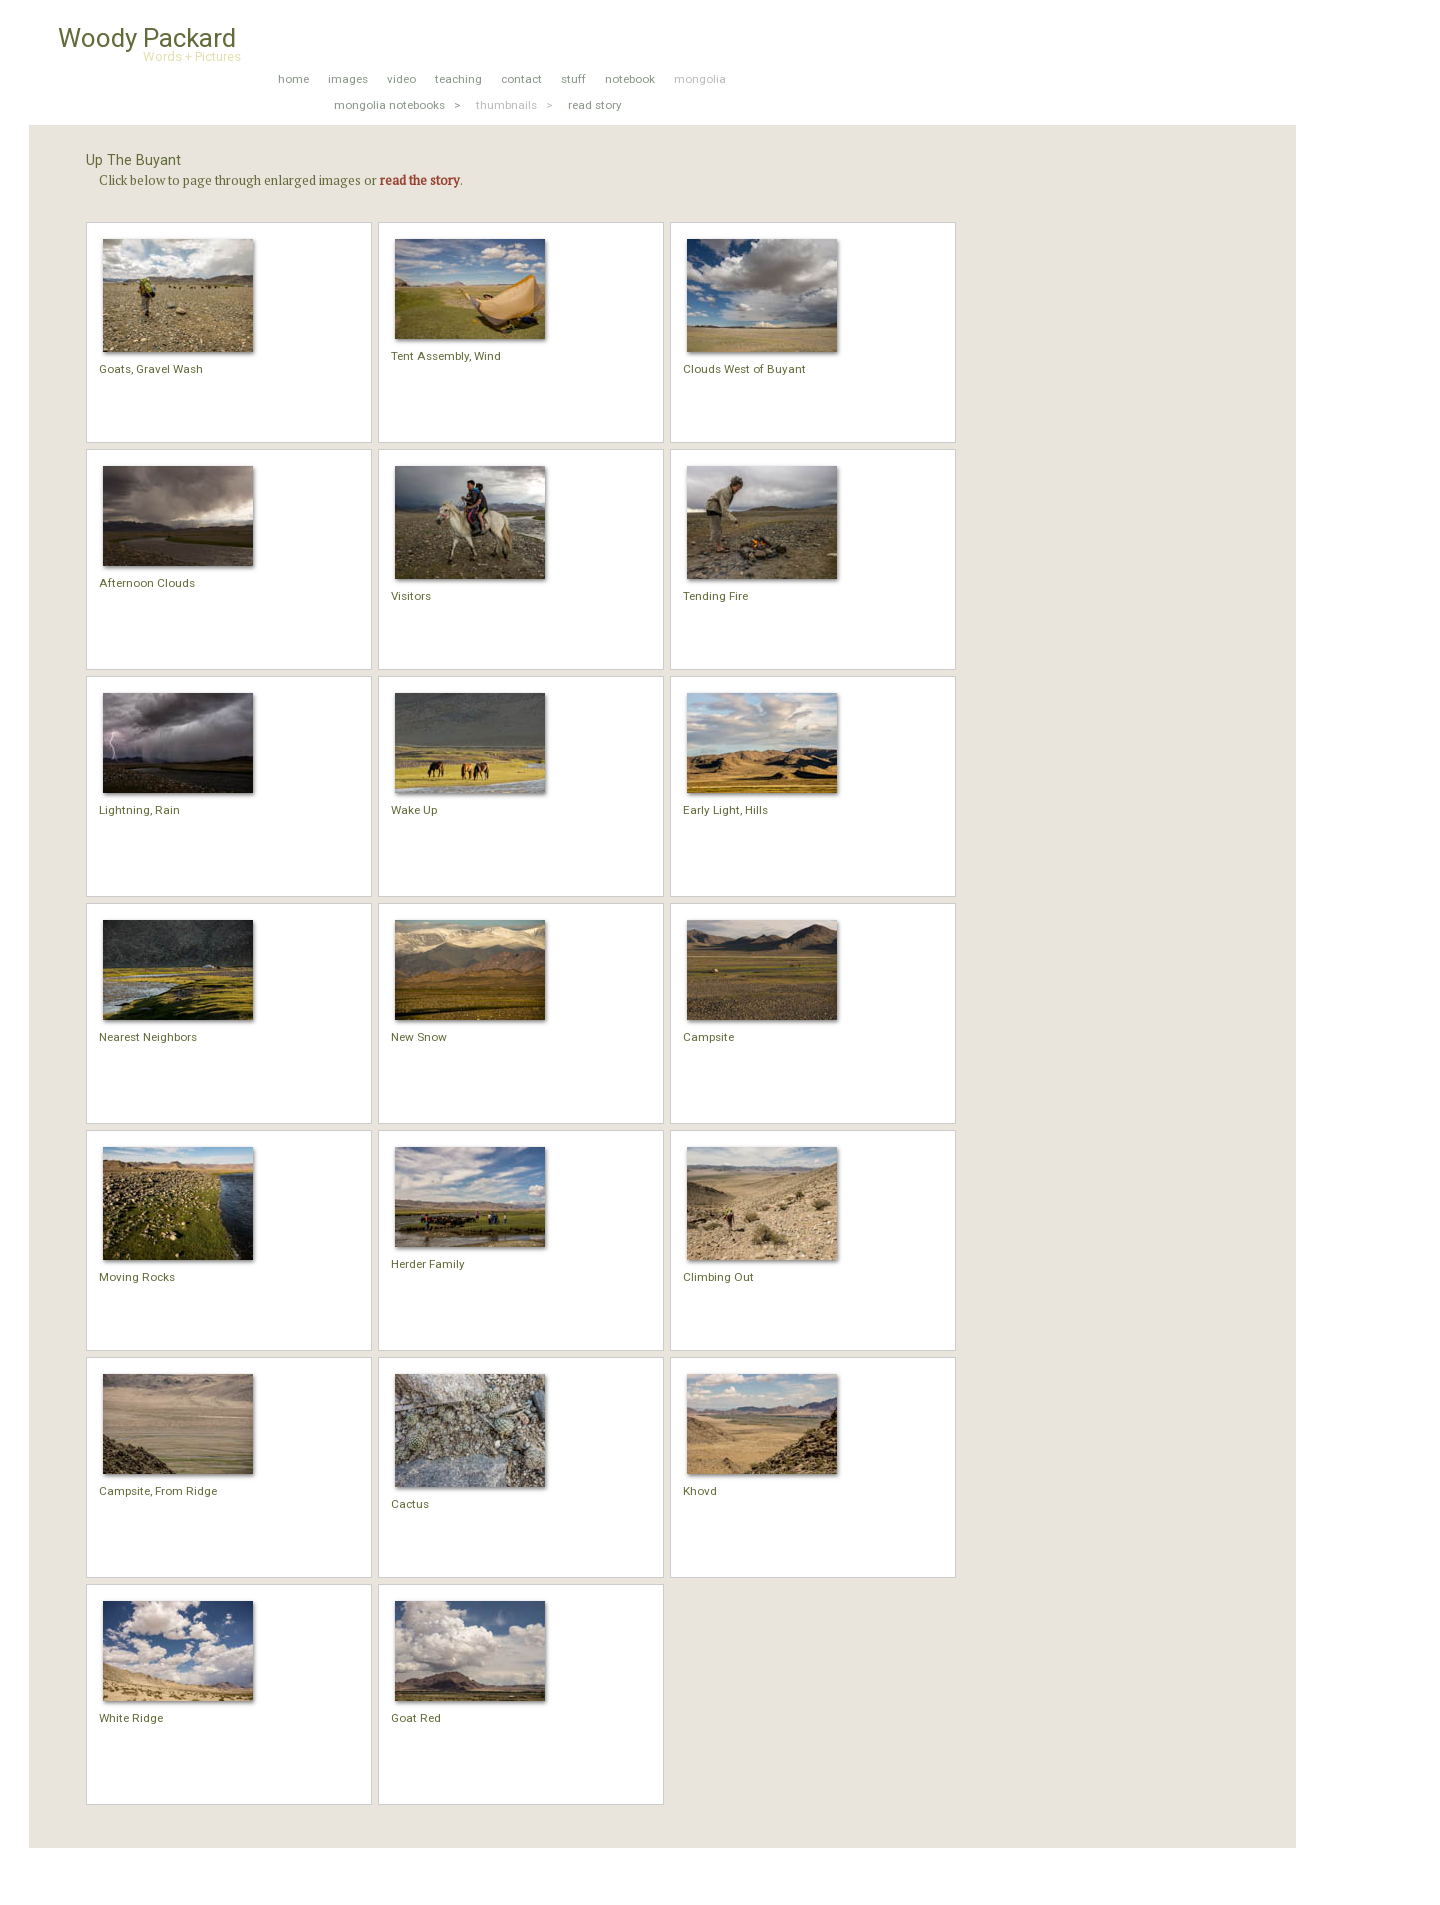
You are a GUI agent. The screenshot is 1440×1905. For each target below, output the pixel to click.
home (293, 79)
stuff (573, 79)
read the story (420, 180)
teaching (458, 79)
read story (595, 105)
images (348, 79)
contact (521, 79)
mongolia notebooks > (397, 105)
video (401, 79)
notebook (630, 79)
